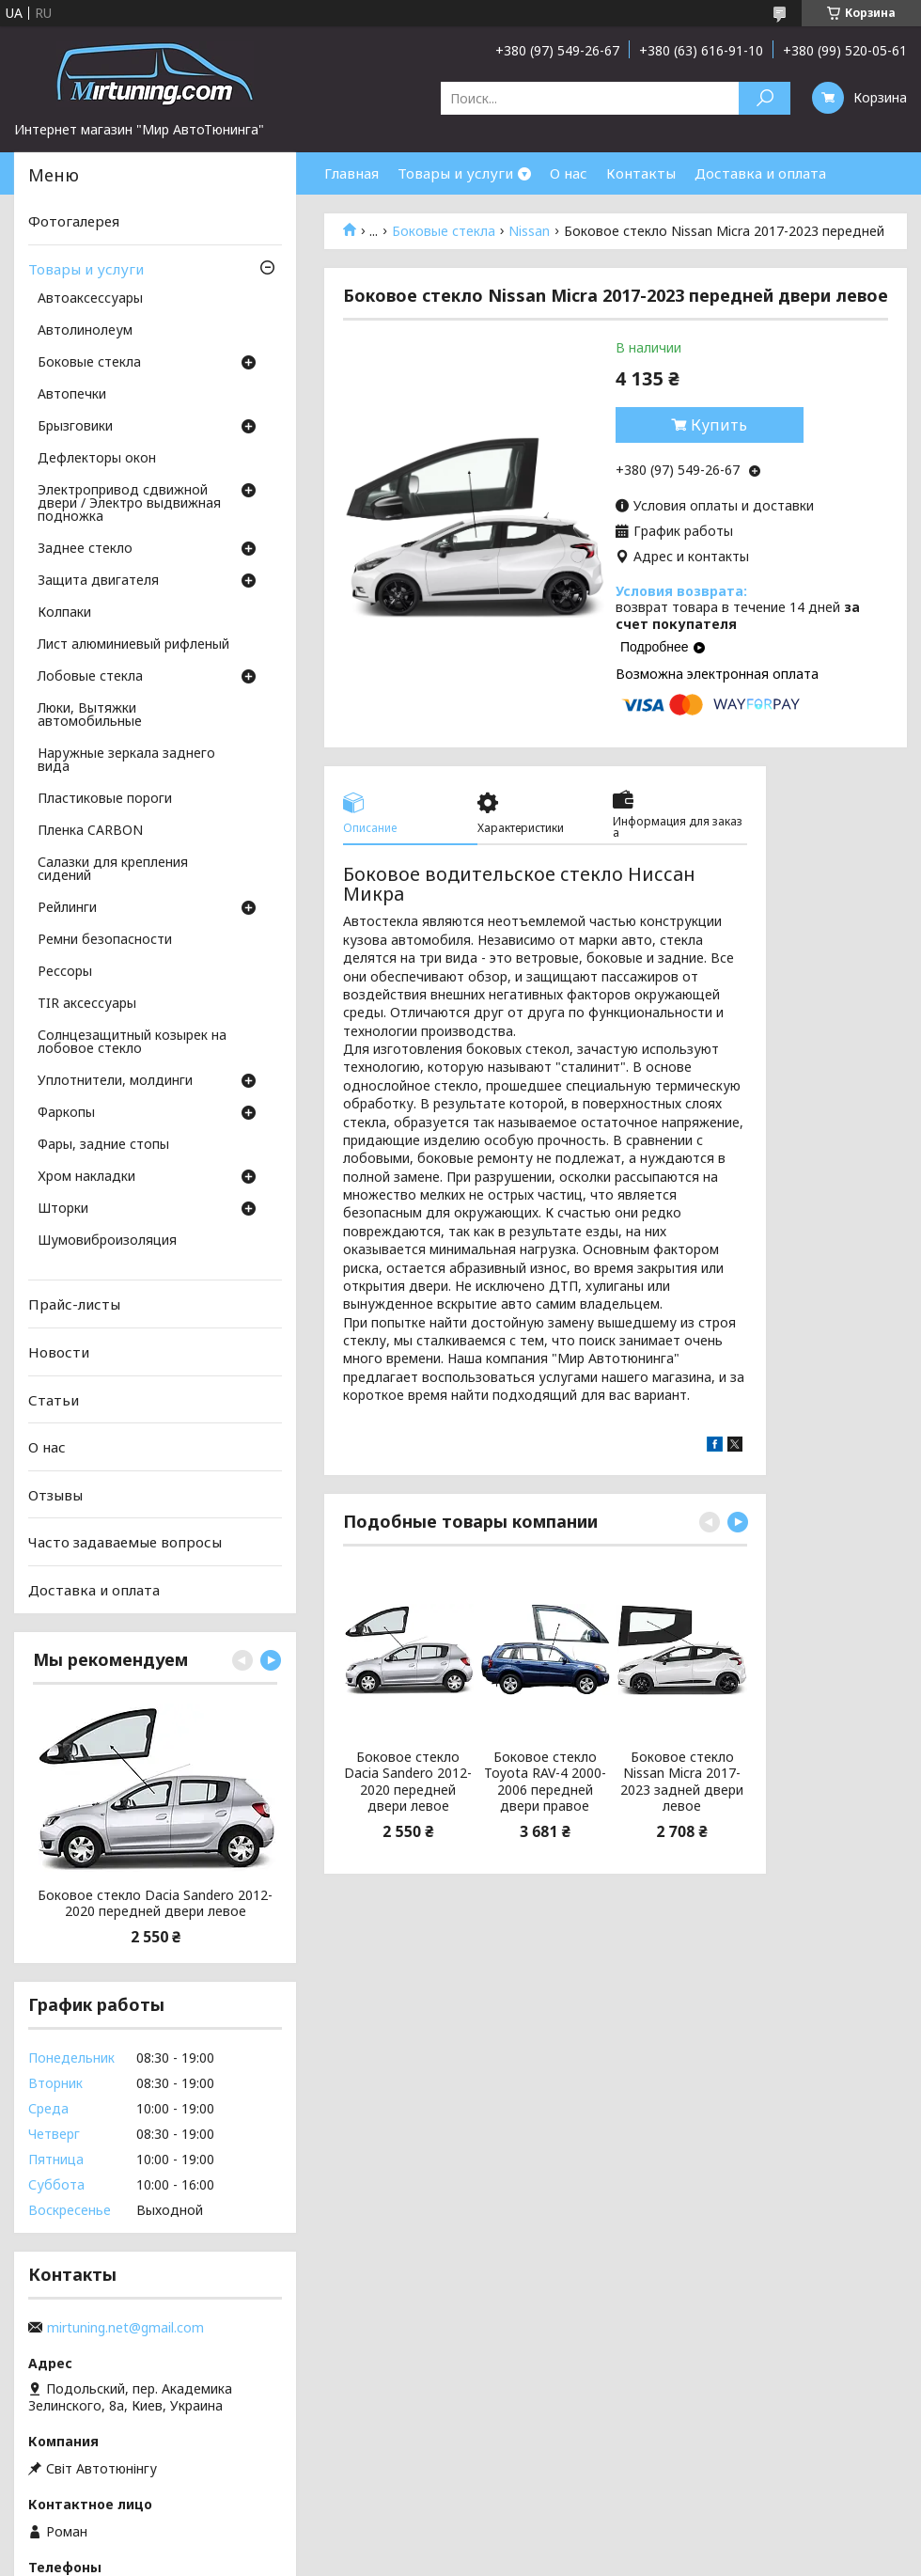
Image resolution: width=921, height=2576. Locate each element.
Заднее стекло (85, 549)
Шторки (63, 1209)
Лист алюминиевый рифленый (133, 644)
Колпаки (64, 612)
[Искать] (764, 98)
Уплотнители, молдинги (115, 1081)
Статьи (53, 1399)
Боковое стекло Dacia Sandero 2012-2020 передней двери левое (408, 1781)
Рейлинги (67, 908)
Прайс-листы (74, 1304)
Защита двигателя (98, 581)
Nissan (529, 231)
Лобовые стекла (90, 676)
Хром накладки (86, 1177)
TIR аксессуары (87, 1004)
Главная (351, 173)
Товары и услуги (455, 173)
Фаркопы (66, 1113)
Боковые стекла (443, 231)
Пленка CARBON (90, 831)
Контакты (641, 173)
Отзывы (55, 1494)
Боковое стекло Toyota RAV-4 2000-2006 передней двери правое (545, 1781)
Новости (58, 1352)
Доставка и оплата (760, 173)
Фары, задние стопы (103, 1145)
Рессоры (65, 972)
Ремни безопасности (105, 940)
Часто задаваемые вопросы (125, 1541)
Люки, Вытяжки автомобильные (90, 715)
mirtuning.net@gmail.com (125, 2327)
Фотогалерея (73, 221)
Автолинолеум (85, 330)
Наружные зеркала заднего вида (126, 760)
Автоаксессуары (90, 298)
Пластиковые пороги (105, 799)
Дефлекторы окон (97, 458)
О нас (568, 173)
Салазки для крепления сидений (113, 870)
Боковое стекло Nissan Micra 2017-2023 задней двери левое (681, 1781)
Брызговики (75, 426)
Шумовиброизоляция (107, 1241)
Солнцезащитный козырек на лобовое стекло (132, 1043)
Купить (719, 425)
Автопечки (72, 394)
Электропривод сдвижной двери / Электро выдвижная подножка (129, 504)
